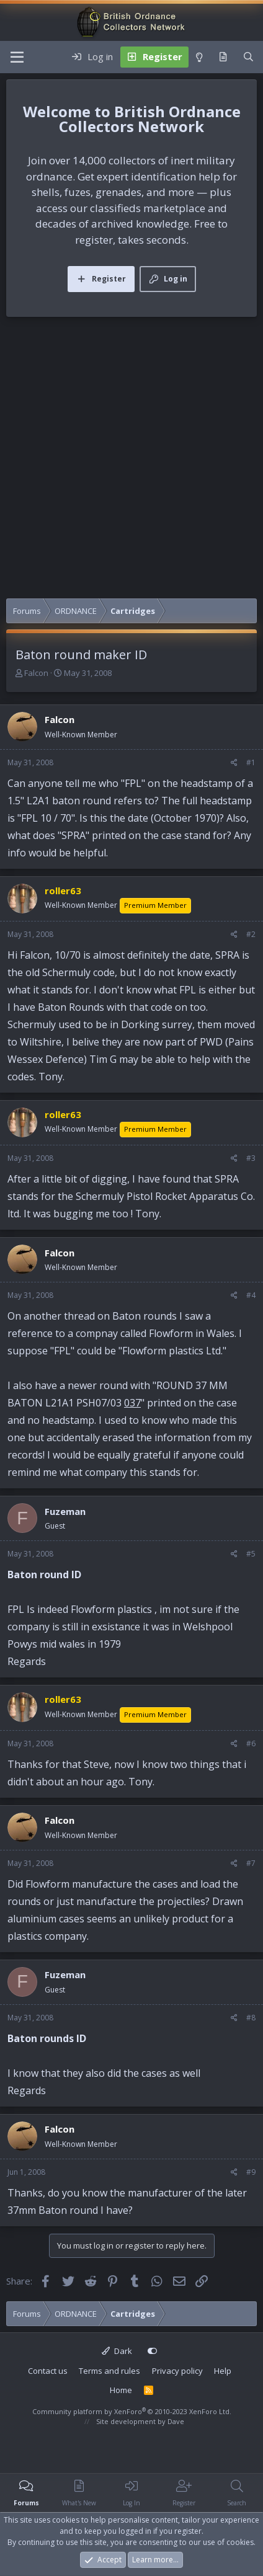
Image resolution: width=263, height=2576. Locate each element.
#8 (251, 2017)
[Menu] (17, 57)
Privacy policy (177, 2370)
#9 (251, 2172)
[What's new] (223, 57)
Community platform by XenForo (131, 2411)
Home (121, 2390)
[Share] (234, 762)
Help (222, 2370)
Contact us (48, 2370)
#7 (251, 1863)
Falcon (36, 672)
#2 (251, 934)
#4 (251, 1295)
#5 (251, 1553)
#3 (251, 1158)
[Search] (248, 57)
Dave (175, 2421)
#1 (251, 762)
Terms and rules (109, 2370)
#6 (251, 1743)
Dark (117, 2350)
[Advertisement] (131, 460)
